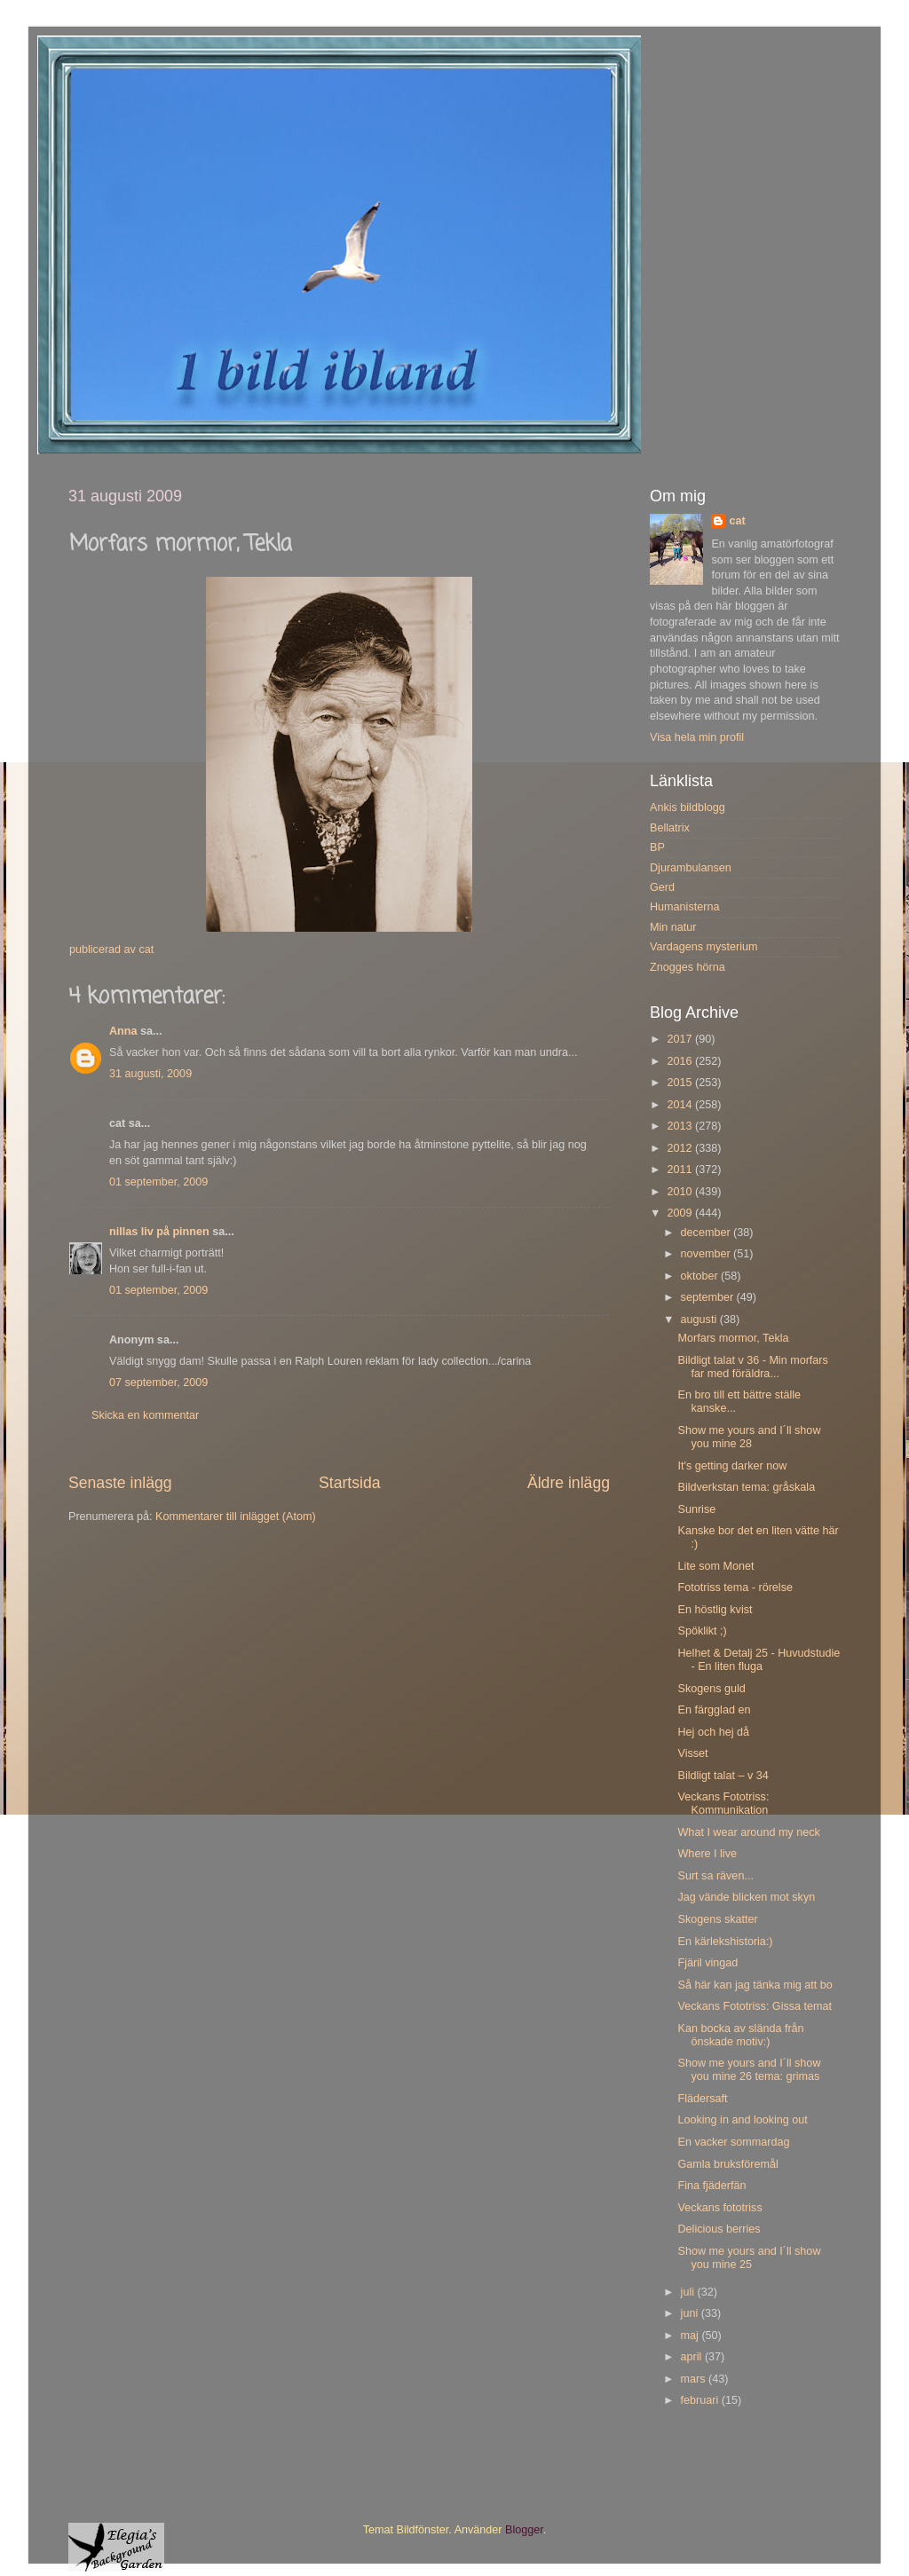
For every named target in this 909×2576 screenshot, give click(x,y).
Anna (123, 1031)
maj (691, 2335)
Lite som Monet (715, 1566)
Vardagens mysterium (704, 947)
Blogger (524, 2530)
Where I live (707, 1853)
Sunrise (696, 1509)
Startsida (350, 1483)
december (707, 1232)
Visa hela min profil (697, 737)
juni (691, 2313)
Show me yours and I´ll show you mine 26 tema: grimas (748, 2070)
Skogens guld (711, 1688)
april (693, 2357)
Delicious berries (718, 2229)
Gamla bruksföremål (727, 2164)
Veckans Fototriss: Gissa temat (754, 2006)
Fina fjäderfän (711, 2185)
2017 (681, 1039)
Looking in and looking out (742, 2120)
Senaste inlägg (120, 1483)
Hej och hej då (713, 1732)
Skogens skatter (717, 1919)
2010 (681, 1192)
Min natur (673, 927)
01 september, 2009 (158, 1182)
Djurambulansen (690, 868)
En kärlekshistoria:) (724, 1941)
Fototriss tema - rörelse (734, 1587)
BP (657, 847)
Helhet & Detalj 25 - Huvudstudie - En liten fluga (758, 1660)
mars (694, 2379)
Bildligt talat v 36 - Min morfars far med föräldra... (752, 1367)
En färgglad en (713, 1710)
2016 (681, 1061)
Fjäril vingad (707, 1963)
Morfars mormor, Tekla (732, 1338)
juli (689, 2292)
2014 (681, 1105)
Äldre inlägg (568, 1483)
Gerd (662, 887)
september (709, 1297)
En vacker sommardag (733, 2142)
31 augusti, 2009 (150, 1073)
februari (701, 2400)
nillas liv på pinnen (159, 1231)
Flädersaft (702, 2098)
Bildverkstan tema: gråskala (746, 1487)
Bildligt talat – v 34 (722, 1775)
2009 (681, 1213)
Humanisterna (684, 907)
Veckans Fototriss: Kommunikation (723, 1803)
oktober (701, 1276)
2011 (681, 1169)
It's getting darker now (731, 1466)
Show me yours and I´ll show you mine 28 (748, 1437)
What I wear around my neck (748, 1832)
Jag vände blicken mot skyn (746, 1897)
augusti (700, 1319)
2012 (681, 1148)
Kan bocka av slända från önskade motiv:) (740, 2035)
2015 (681, 1082)
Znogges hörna (687, 967)
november (707, 1254)
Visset (692, 1753)
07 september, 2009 (158, 1382)
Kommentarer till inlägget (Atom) (235, 1516)
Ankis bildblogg (687, 807)
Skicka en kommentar (145, 1415)
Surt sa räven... (715, 1876)
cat (737, 521)
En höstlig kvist (714, 1609)
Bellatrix (670, 828)
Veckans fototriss (719, 2208)
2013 (681, 1126)
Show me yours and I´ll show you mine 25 (748, 2258)
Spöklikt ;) (701, 1631)
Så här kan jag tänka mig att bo (754, 1985)
